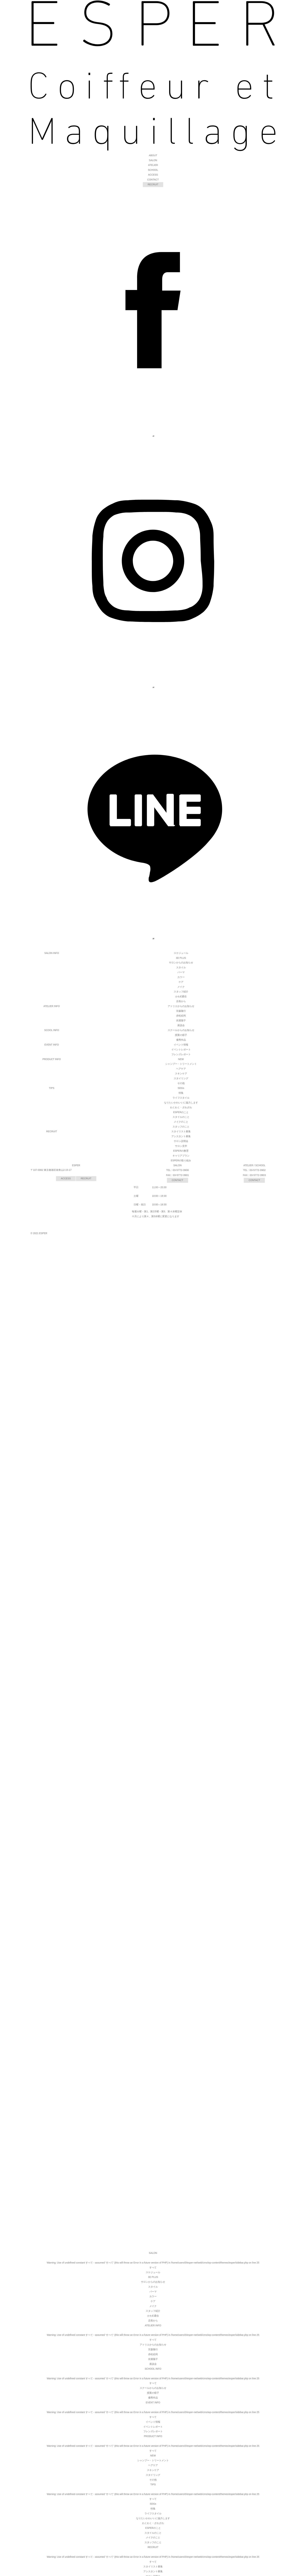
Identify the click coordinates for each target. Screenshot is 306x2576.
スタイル (181, 967)
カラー (181, 977)
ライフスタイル (181, 1097)
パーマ (181, 972)
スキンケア (181, 1073)
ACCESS (153, 174)
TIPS (51, 1088)
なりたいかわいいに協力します (181, 1102)
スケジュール (181, 953)
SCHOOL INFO (153, 2379)
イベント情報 (181, 1044)
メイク (181, 986)
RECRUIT (153, 184)
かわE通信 (181, 996)
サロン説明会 (181, 1141)
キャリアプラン (181, 1155)
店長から (181, 1001)
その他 (181, 1083)
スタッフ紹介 (181, 991)
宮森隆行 (181, 1011)
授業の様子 (181, 1035)
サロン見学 (181, 1146)
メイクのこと (181, 1121)
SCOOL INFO (51, 1030)
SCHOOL (153, 170)
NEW (181, 1059)
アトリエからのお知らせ (181, 1006)
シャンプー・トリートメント (181, 1063)
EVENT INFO (51, 1044)
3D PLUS (181, 957)
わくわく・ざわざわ (181, 1107)
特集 (181, 1092)
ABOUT (153, 155)
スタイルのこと (181, 1117)
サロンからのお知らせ (181, 962)
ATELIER (153, 165)
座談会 (181, 1025)
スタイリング (181, 1078)
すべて (153, 2278)
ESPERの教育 (181, 1150)
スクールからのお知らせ (181, 1030)
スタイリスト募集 (181, 1131)
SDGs (181, 1088)
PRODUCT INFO (52, 1059)
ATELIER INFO (51, 1006)
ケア (181, 982)
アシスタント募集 (181, 1136)
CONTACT (153, 179)
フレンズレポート (181, 1054)
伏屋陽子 (181, 1020)
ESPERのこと (181, 1112)
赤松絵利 (181, 1015)
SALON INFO (51, 953)
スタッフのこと (181, 1126)
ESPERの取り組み (181, 1160)
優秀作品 (181, 1039)
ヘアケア (181, 1068)
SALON (153, 160)
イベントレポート (181, 1049)
